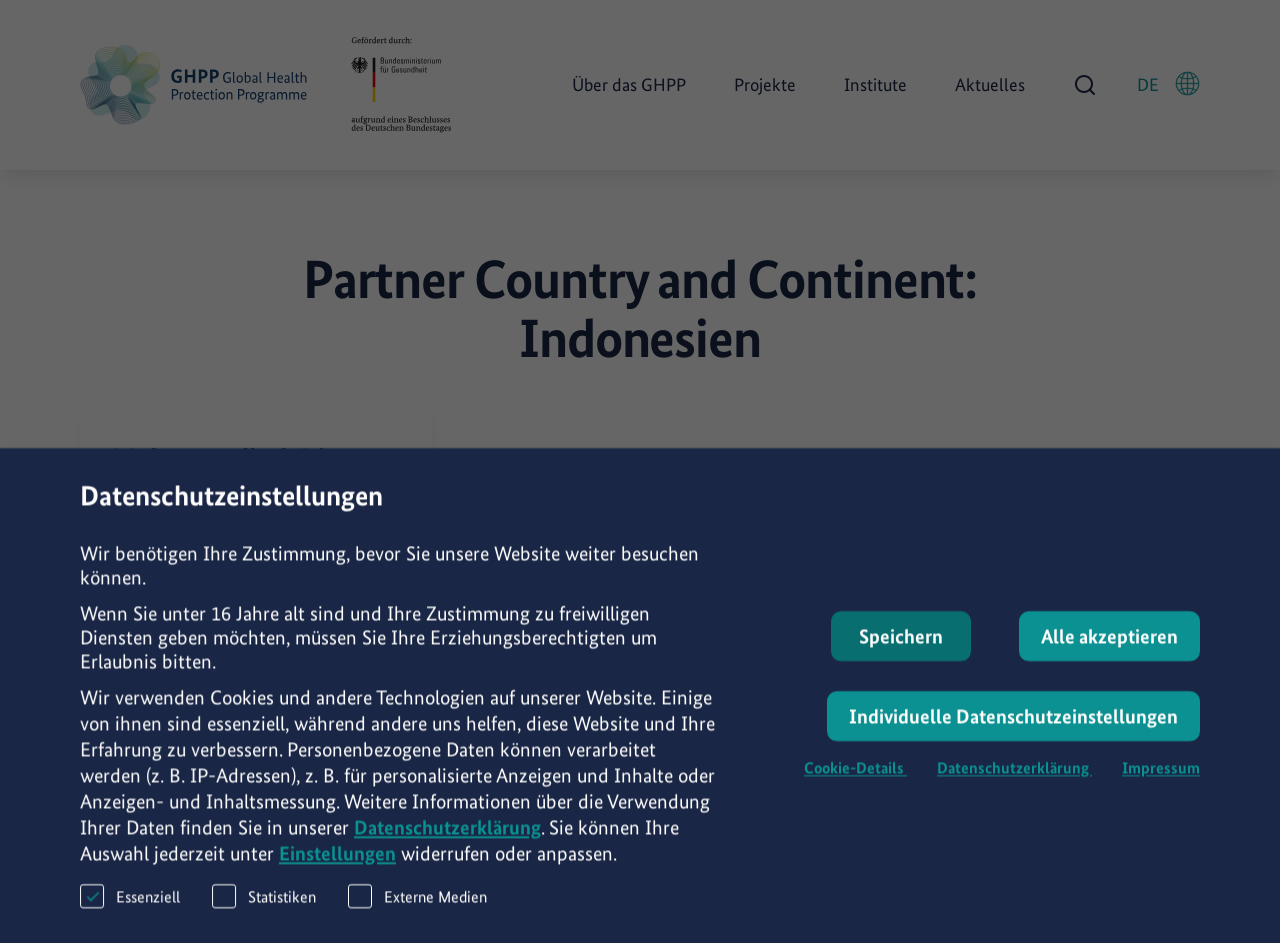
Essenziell (130, 913)
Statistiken (264, 913)
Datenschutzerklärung (447, 845)
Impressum (1161, 785)
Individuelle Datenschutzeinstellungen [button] (1013, 734)
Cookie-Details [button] (855, 785)
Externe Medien (417, 913)
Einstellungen (337, 871)
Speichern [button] (901, 654)
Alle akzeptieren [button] (1109, 654)
